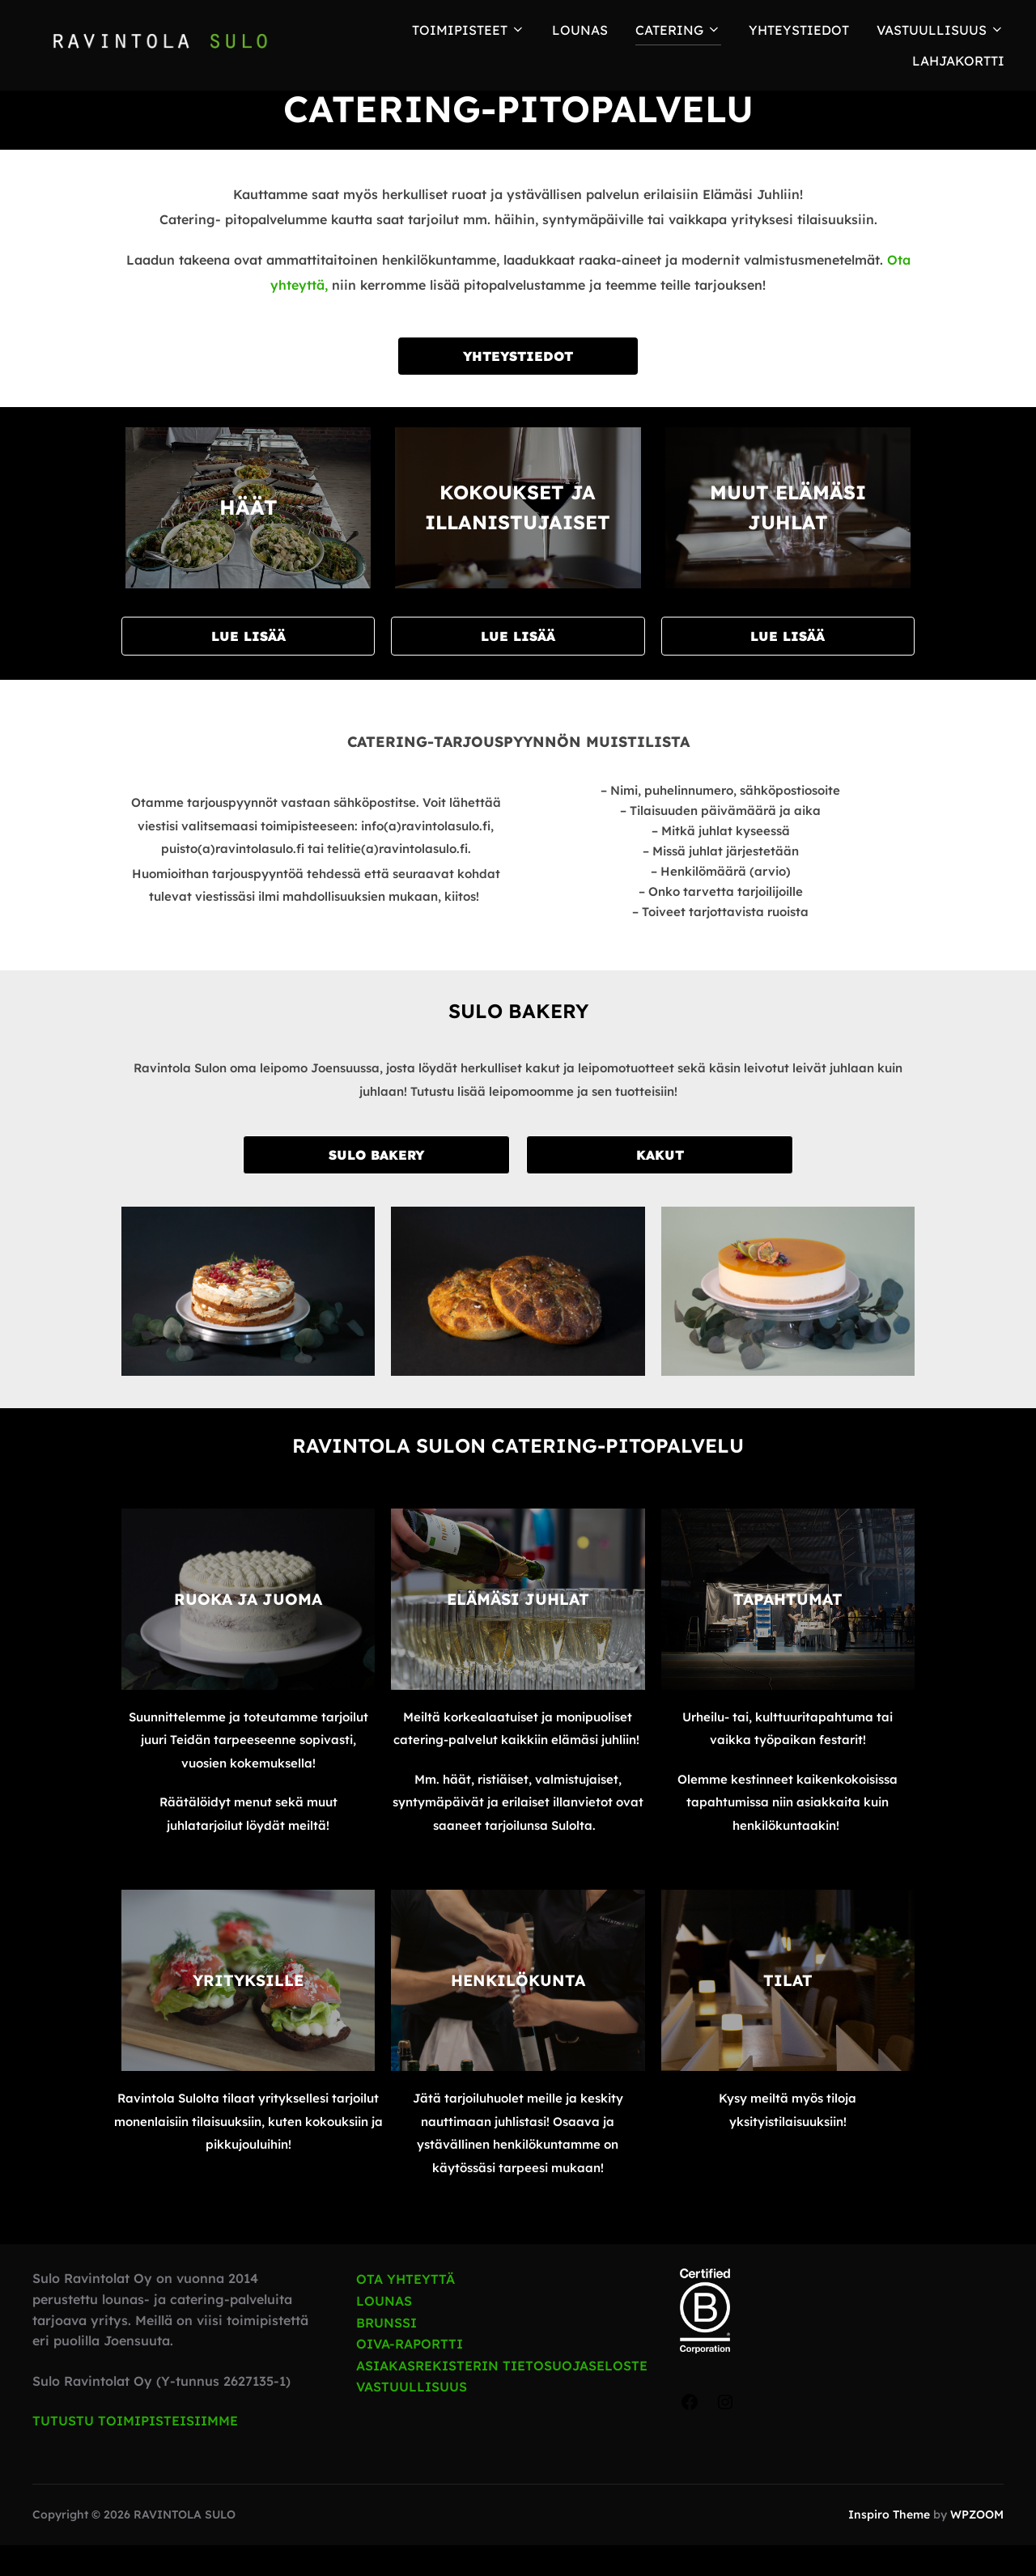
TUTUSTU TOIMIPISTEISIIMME (135, 2451)
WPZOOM (977, 2545)
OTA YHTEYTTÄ (405, 2310)
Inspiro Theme (889, 2545)
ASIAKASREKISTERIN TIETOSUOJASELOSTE (502, 2396)
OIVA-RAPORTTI (409, 2374)
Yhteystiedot (799, 30)
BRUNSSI (386, 2353)
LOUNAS (580, 30)
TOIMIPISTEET (468, 30)
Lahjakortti (958, 61)
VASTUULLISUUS (411, 2417)
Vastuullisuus (940, 30)
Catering (678, 30)
